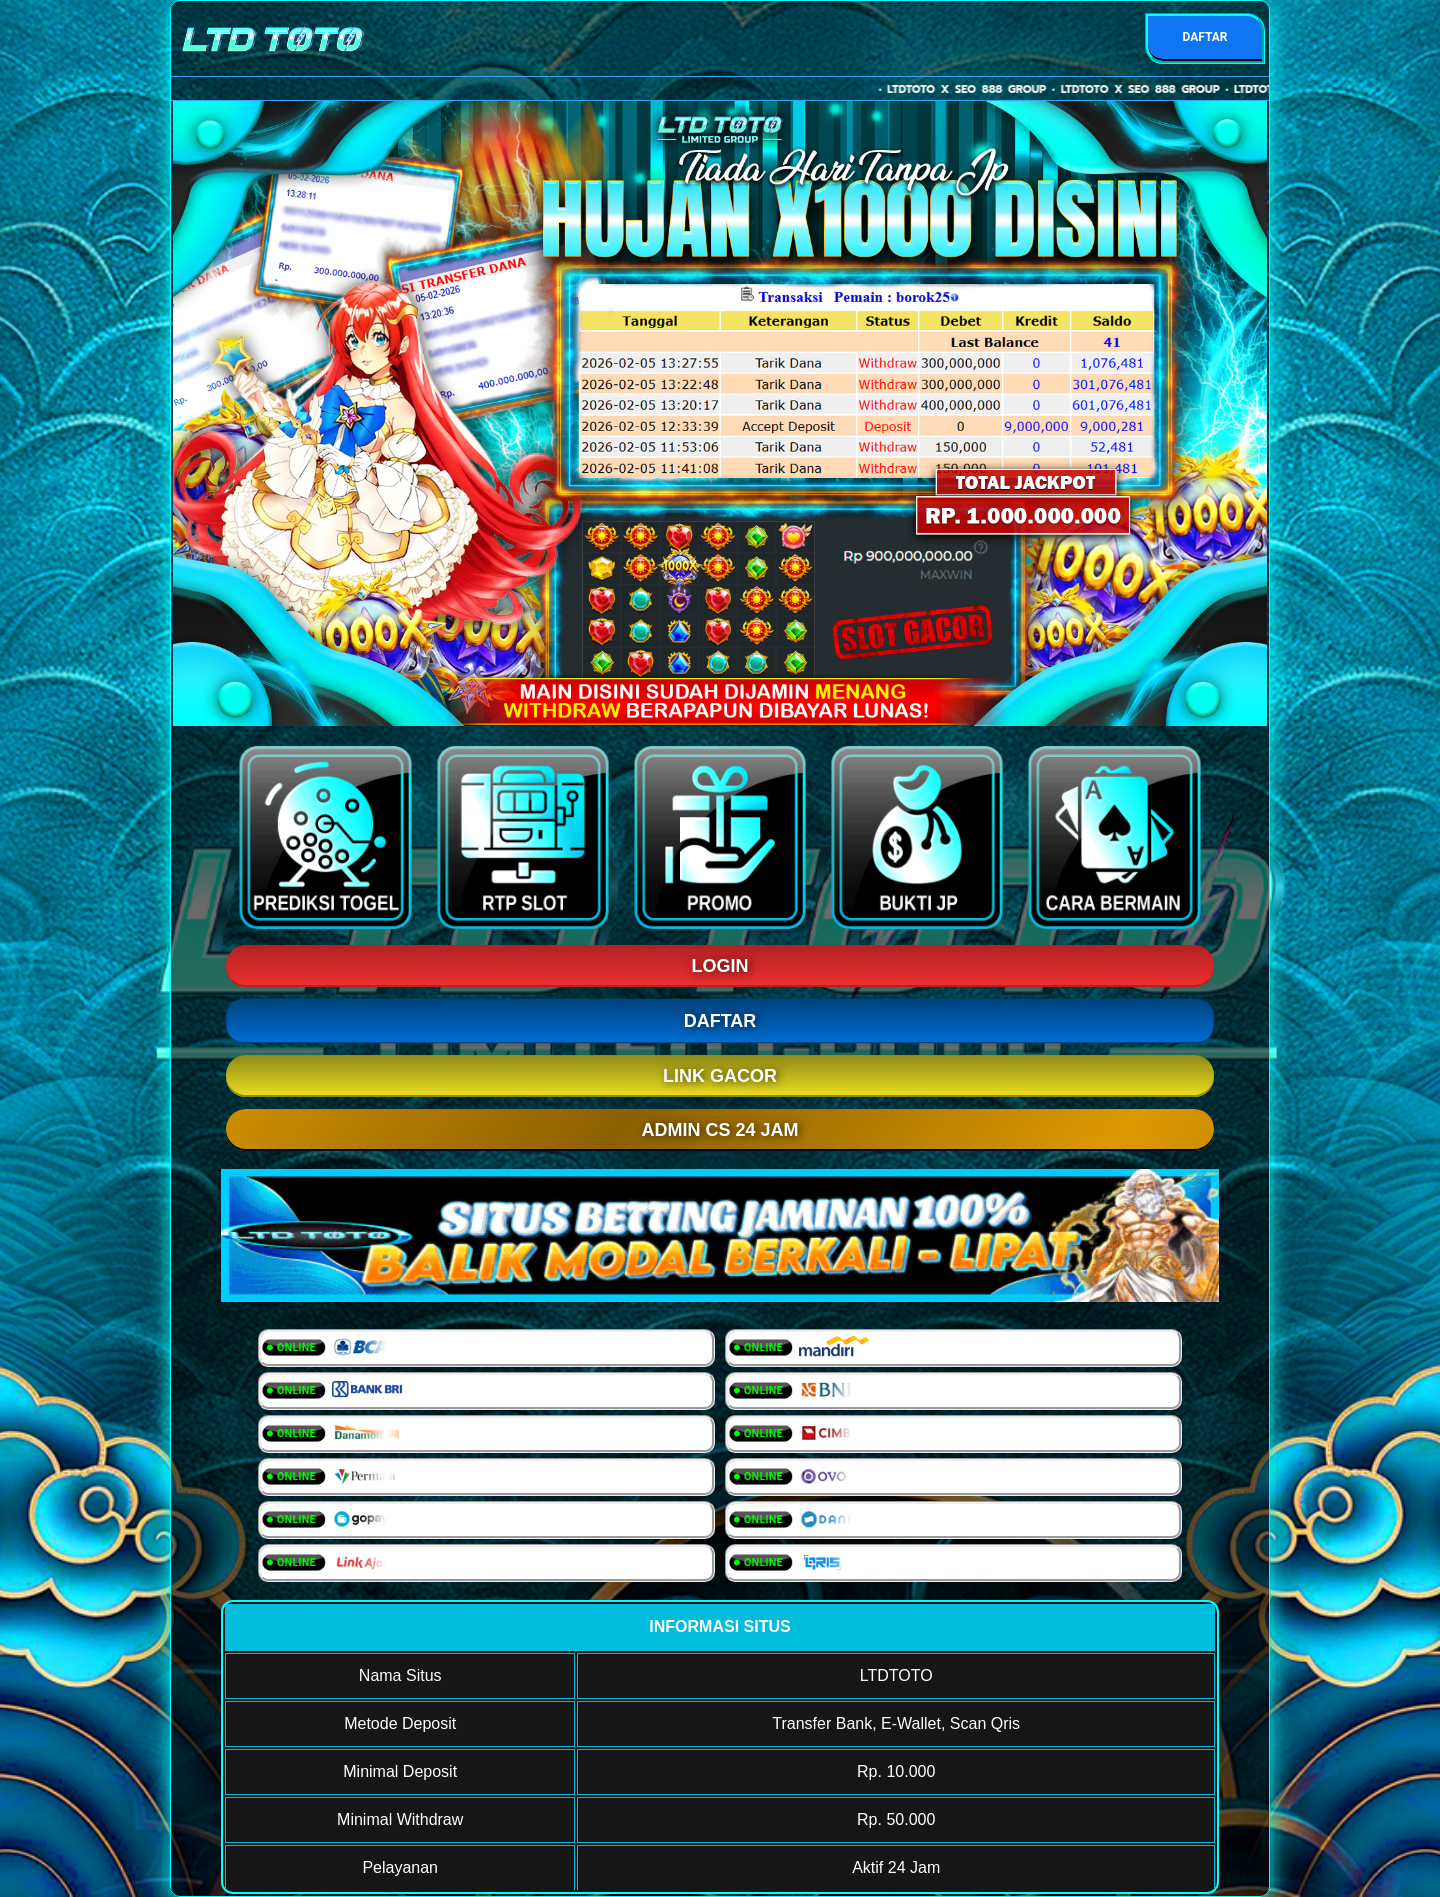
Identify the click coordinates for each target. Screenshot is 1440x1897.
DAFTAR (1204, 37)
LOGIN (720, 966)
